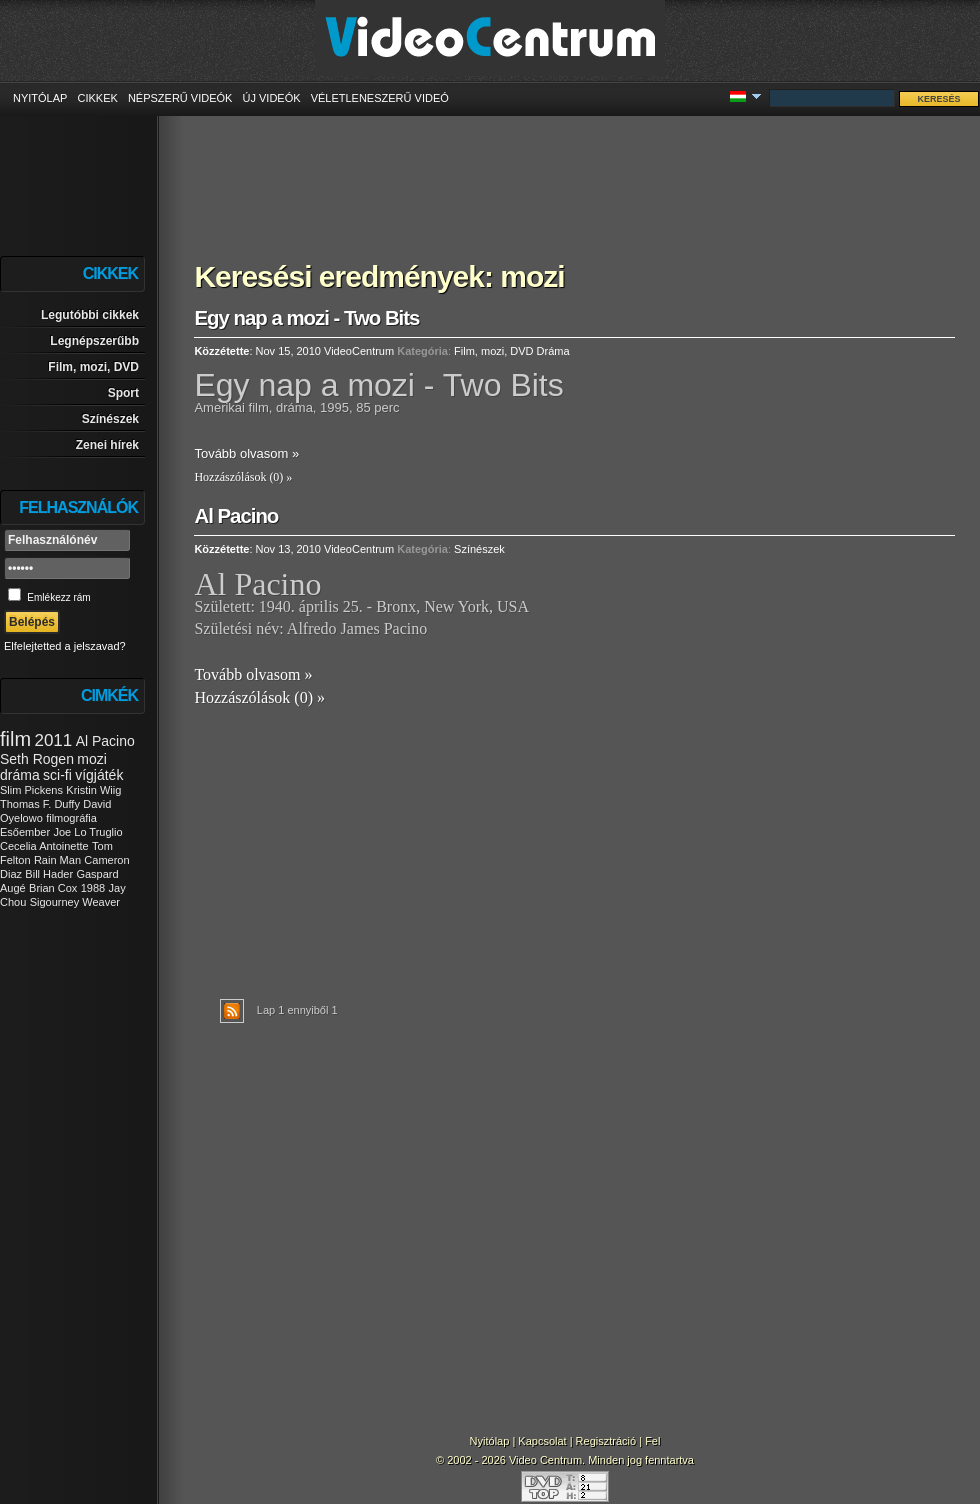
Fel (652, 1441)
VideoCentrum (359, 351)
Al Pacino (105, 741)
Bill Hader (49, 874)
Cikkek (97, 98)
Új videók (271, 98)
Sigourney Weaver (75, 902)
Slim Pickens (31, 790)
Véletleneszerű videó (380, 98)
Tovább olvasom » (246, 453)
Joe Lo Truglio (87, 832)
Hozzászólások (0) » (243, 477)
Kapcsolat (542, 1441)
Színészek (110, 419)
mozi (92, 759)
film (15, 739)
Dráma (553, 351)
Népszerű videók (180, 98)
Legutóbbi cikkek (90, 315)
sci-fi (57, 775)
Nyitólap (40, 98)
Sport (123, 393)
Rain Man (57, 860)
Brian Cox (53, 888)
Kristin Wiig (93, 790)
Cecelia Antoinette (44, 846)
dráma (20, 775)
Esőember (25, 832)
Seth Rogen (37, 759)
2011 (53, 740)
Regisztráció (606, 1441)
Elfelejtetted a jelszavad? (65, 646)
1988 (93, 888)
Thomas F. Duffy (40, 804)
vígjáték (99, 775)
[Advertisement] (575, 175)
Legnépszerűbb (94, 341)
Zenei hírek (107, 445)
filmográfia (71, 818)
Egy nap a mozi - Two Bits (306, 318)
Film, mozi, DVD (93, 367)
